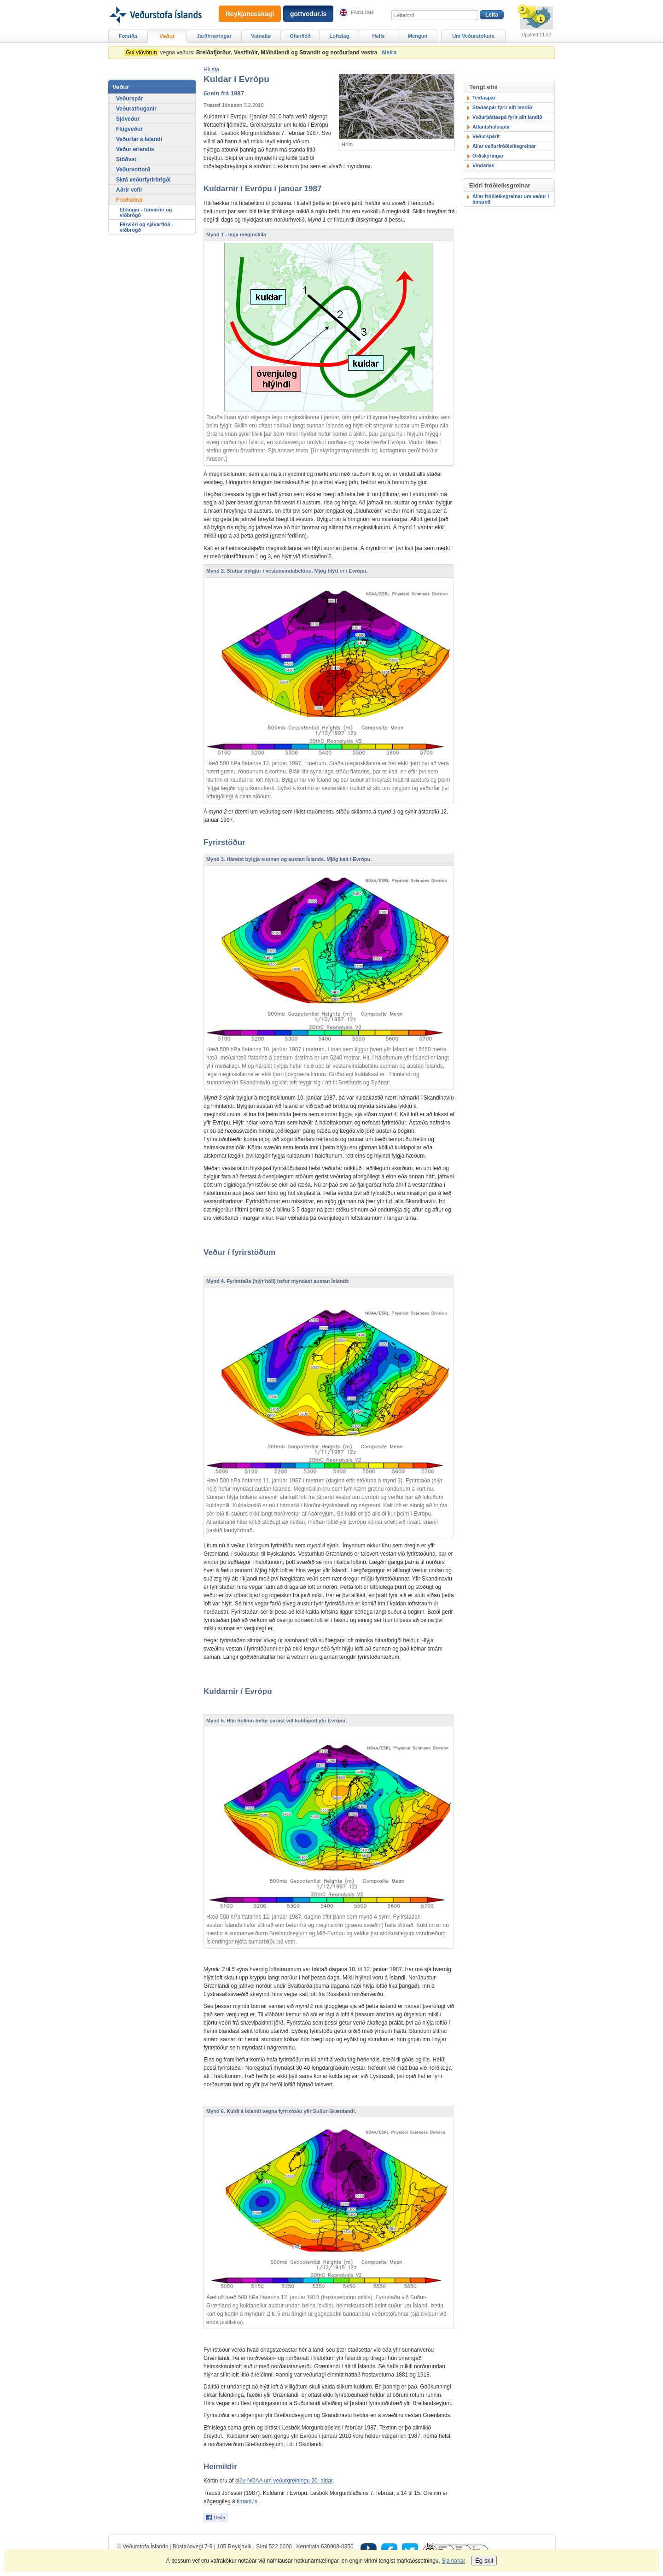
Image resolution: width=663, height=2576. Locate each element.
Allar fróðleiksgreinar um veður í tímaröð (510, 199)
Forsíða (128, 36)
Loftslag (339, 36)
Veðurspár (129, 98)
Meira (389, 52)
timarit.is (247, 2501)
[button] (211, 69)
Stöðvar (126, 159)
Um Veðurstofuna (473, 36)
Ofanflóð (300, 36)
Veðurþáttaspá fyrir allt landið (507, 117)
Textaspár (483, 97)
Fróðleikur (129, 200)
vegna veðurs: (252, 52)
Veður (166, 36)
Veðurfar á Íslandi (139, 139)
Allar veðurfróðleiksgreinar (504, 146)
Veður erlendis (135, 149)
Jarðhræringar (214, 36)
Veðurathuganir (136, 108)
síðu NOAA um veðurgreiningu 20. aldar (283, 2480)
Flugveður (129, 129)
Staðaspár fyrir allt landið (502, 107)
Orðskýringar (488, 155)
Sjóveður (128, 119)
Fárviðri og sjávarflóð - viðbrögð (146, 227)
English (362, 12)
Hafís (378, 36)
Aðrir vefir (129, 190)
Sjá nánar (453, 2561)
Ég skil (484, 2560)
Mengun (417, 36)
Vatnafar (261, 36)
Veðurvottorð (133, 169)
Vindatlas (483, 165)
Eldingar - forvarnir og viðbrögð (146, 212)
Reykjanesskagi (250, 14)
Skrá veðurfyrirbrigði (143, 179)
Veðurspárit (486, 136)
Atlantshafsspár (491, 126)
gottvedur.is (308, 14)
